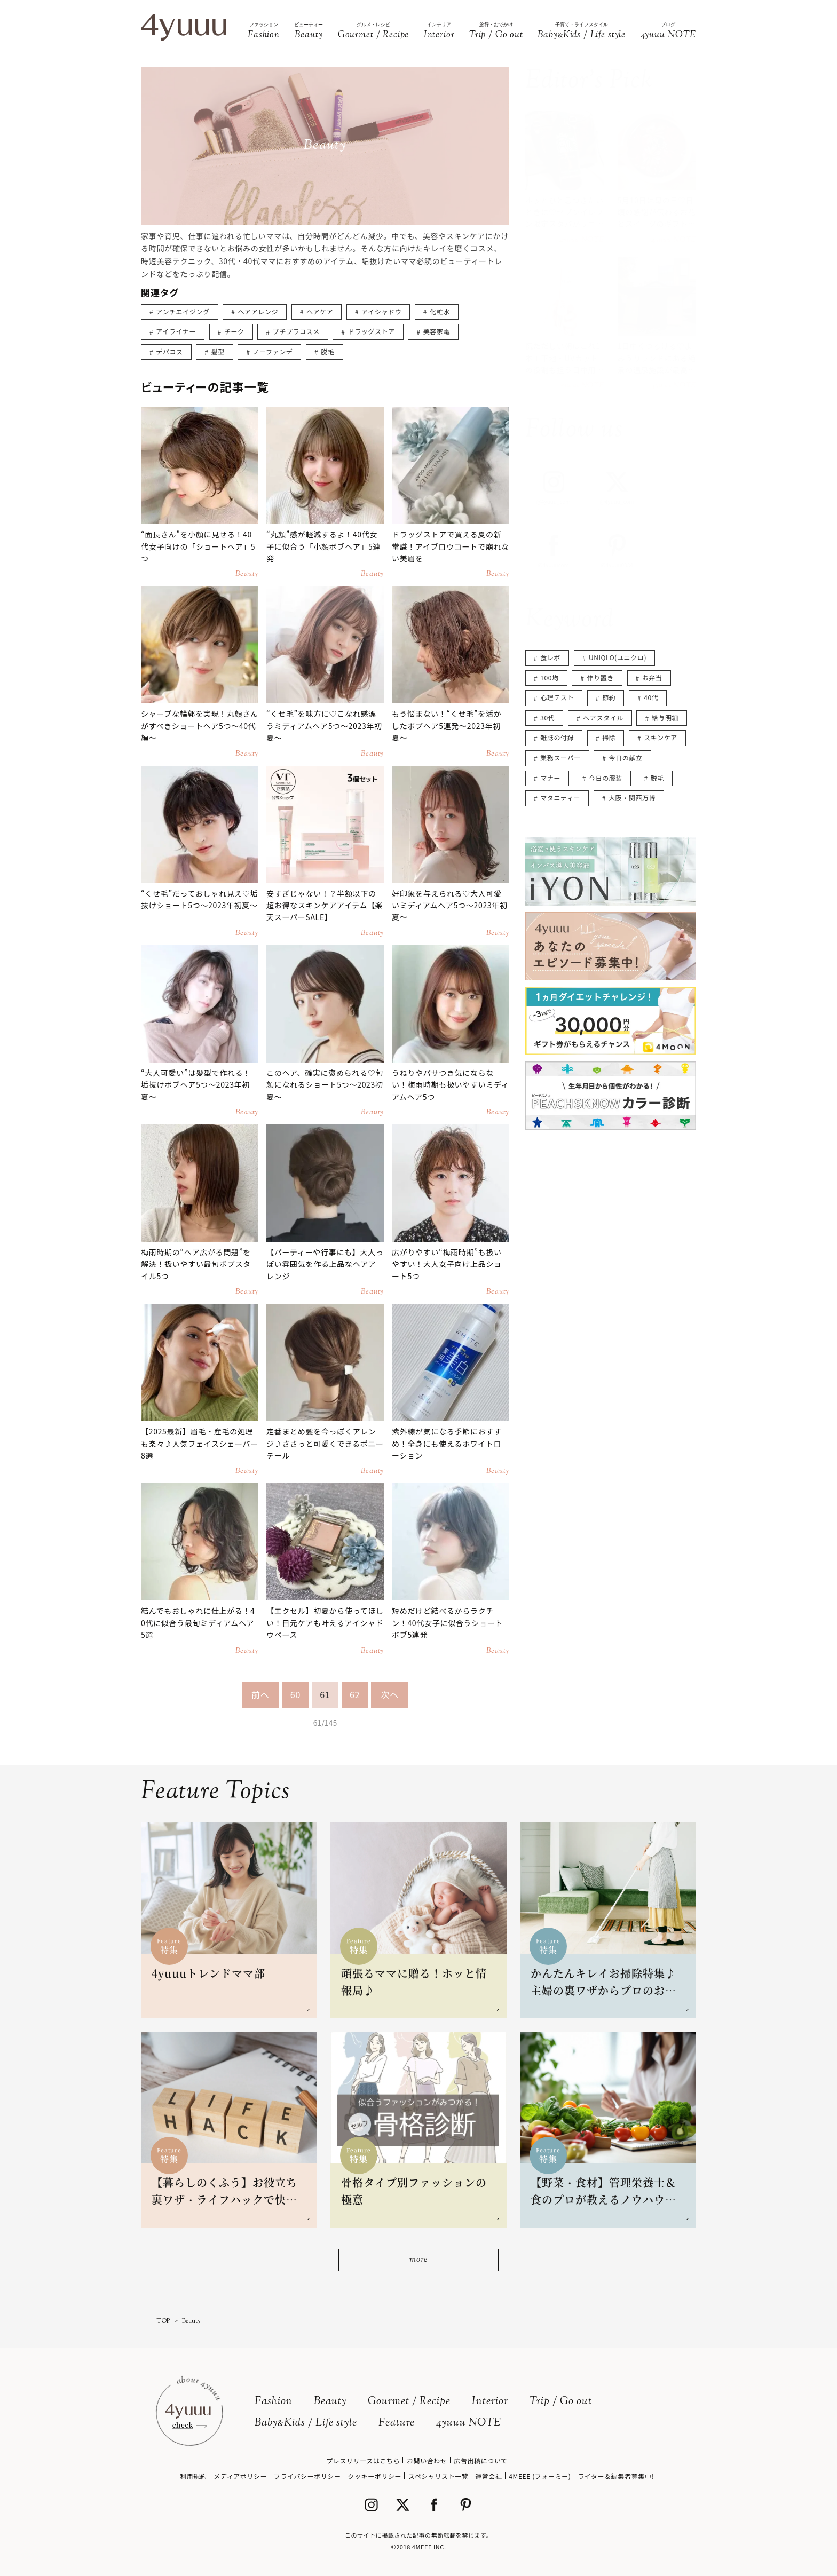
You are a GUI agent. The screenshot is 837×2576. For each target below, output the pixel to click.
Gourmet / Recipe (409, 2401)
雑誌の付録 (557, 737)
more (418, 2260)
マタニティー (560, 797)
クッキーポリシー (374, 2475)
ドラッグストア (371, 331)
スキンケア (660, 737)
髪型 (218, 351)
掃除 (608, 737)
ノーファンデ (273, 351)
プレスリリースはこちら (363, 2460)
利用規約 (193, 2475)
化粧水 (440, 311)
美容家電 (436, 331)
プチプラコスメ (296, 331)
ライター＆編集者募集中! (616, 2475)
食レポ (550, 657)
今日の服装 (605, 777)
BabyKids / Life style (306, 2423)
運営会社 (488, 2475)
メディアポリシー (240, 2475)
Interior (490, 2401)
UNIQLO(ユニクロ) (617, 657)
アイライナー (176, 331)
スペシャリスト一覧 (438, 2475)
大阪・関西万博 (632, 797)
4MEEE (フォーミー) (540, 2475)
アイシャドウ (381, 311)
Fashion (274, 2401)
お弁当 (652, 677)
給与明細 (665, 717)
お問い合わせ (427, 2460)
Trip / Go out (561, 2401)
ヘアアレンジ (258, 311)
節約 (608, 697)
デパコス (169, 351)
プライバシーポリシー (307, 2475)
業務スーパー (560, 757)
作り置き (600, 677)
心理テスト (557, 697)
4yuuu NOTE (468, 2423)
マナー (550, 777)
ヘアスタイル (603, 717)
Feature (396, 2423)
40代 (651, 697)
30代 (547, 717)
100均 (549, 677)
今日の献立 (626, 757)
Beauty (330, 2401)
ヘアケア (319, 311)
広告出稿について (480, 2460)
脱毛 (327, 351)
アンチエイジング (182, 311)
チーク (234, 331)
